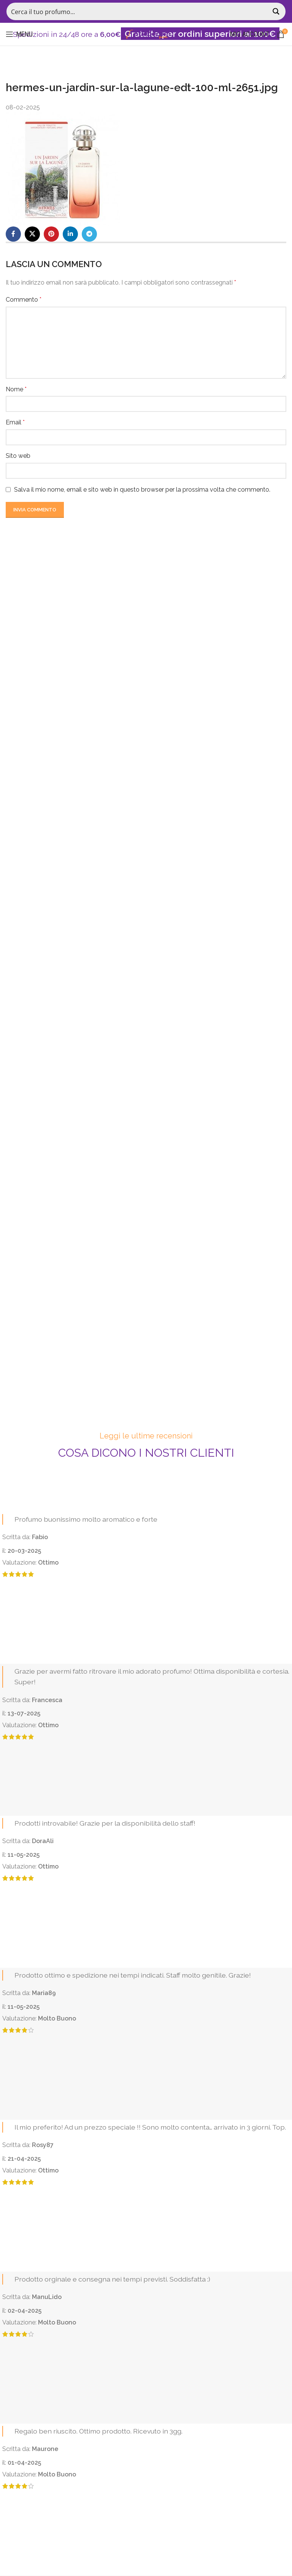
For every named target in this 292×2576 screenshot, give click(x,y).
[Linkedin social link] (70, 234)
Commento (23, 299)
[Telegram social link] (89, 234)
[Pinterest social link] (51, 234)
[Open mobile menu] (19, 34)
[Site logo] (146, 33)
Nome (16, 389)
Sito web (18, 455)
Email (15, 422)
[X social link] (32, 234)
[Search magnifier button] (276, 11)
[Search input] (138, 11)
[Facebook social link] (13, 234)
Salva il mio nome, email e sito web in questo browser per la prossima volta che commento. (142, 489)
